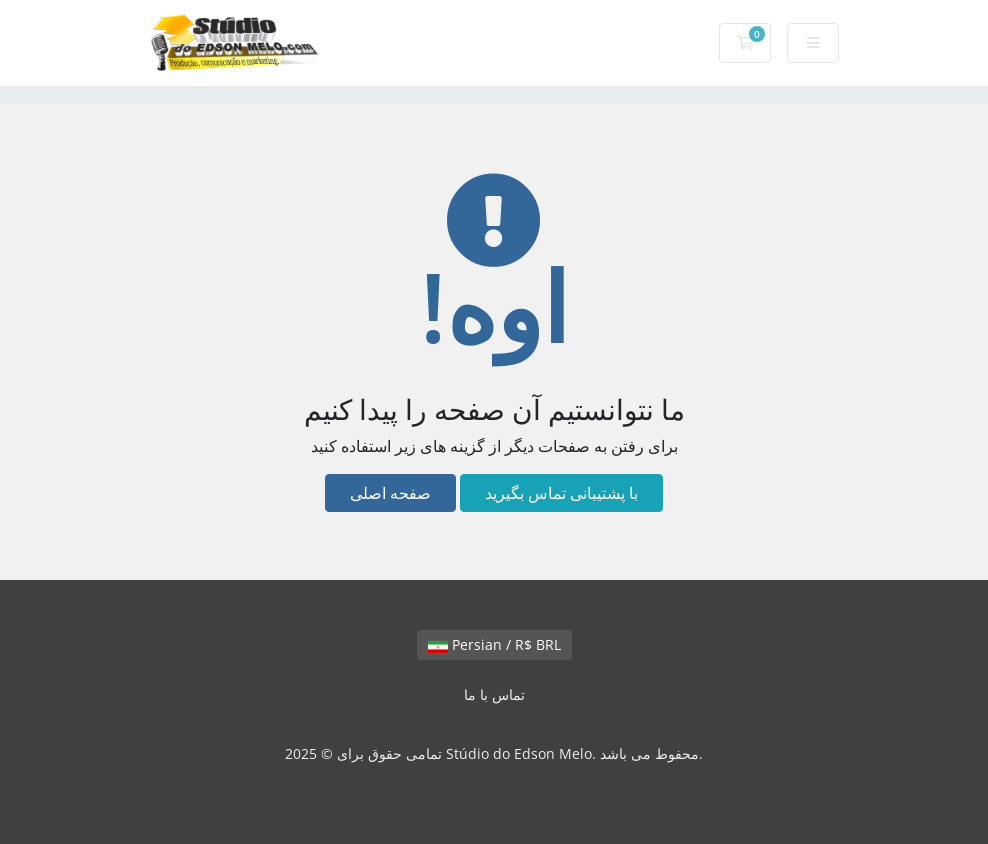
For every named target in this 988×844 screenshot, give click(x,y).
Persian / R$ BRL (494, 644)
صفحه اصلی (390, 493)
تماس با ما (494, 694)
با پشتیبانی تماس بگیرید (561, 493)
